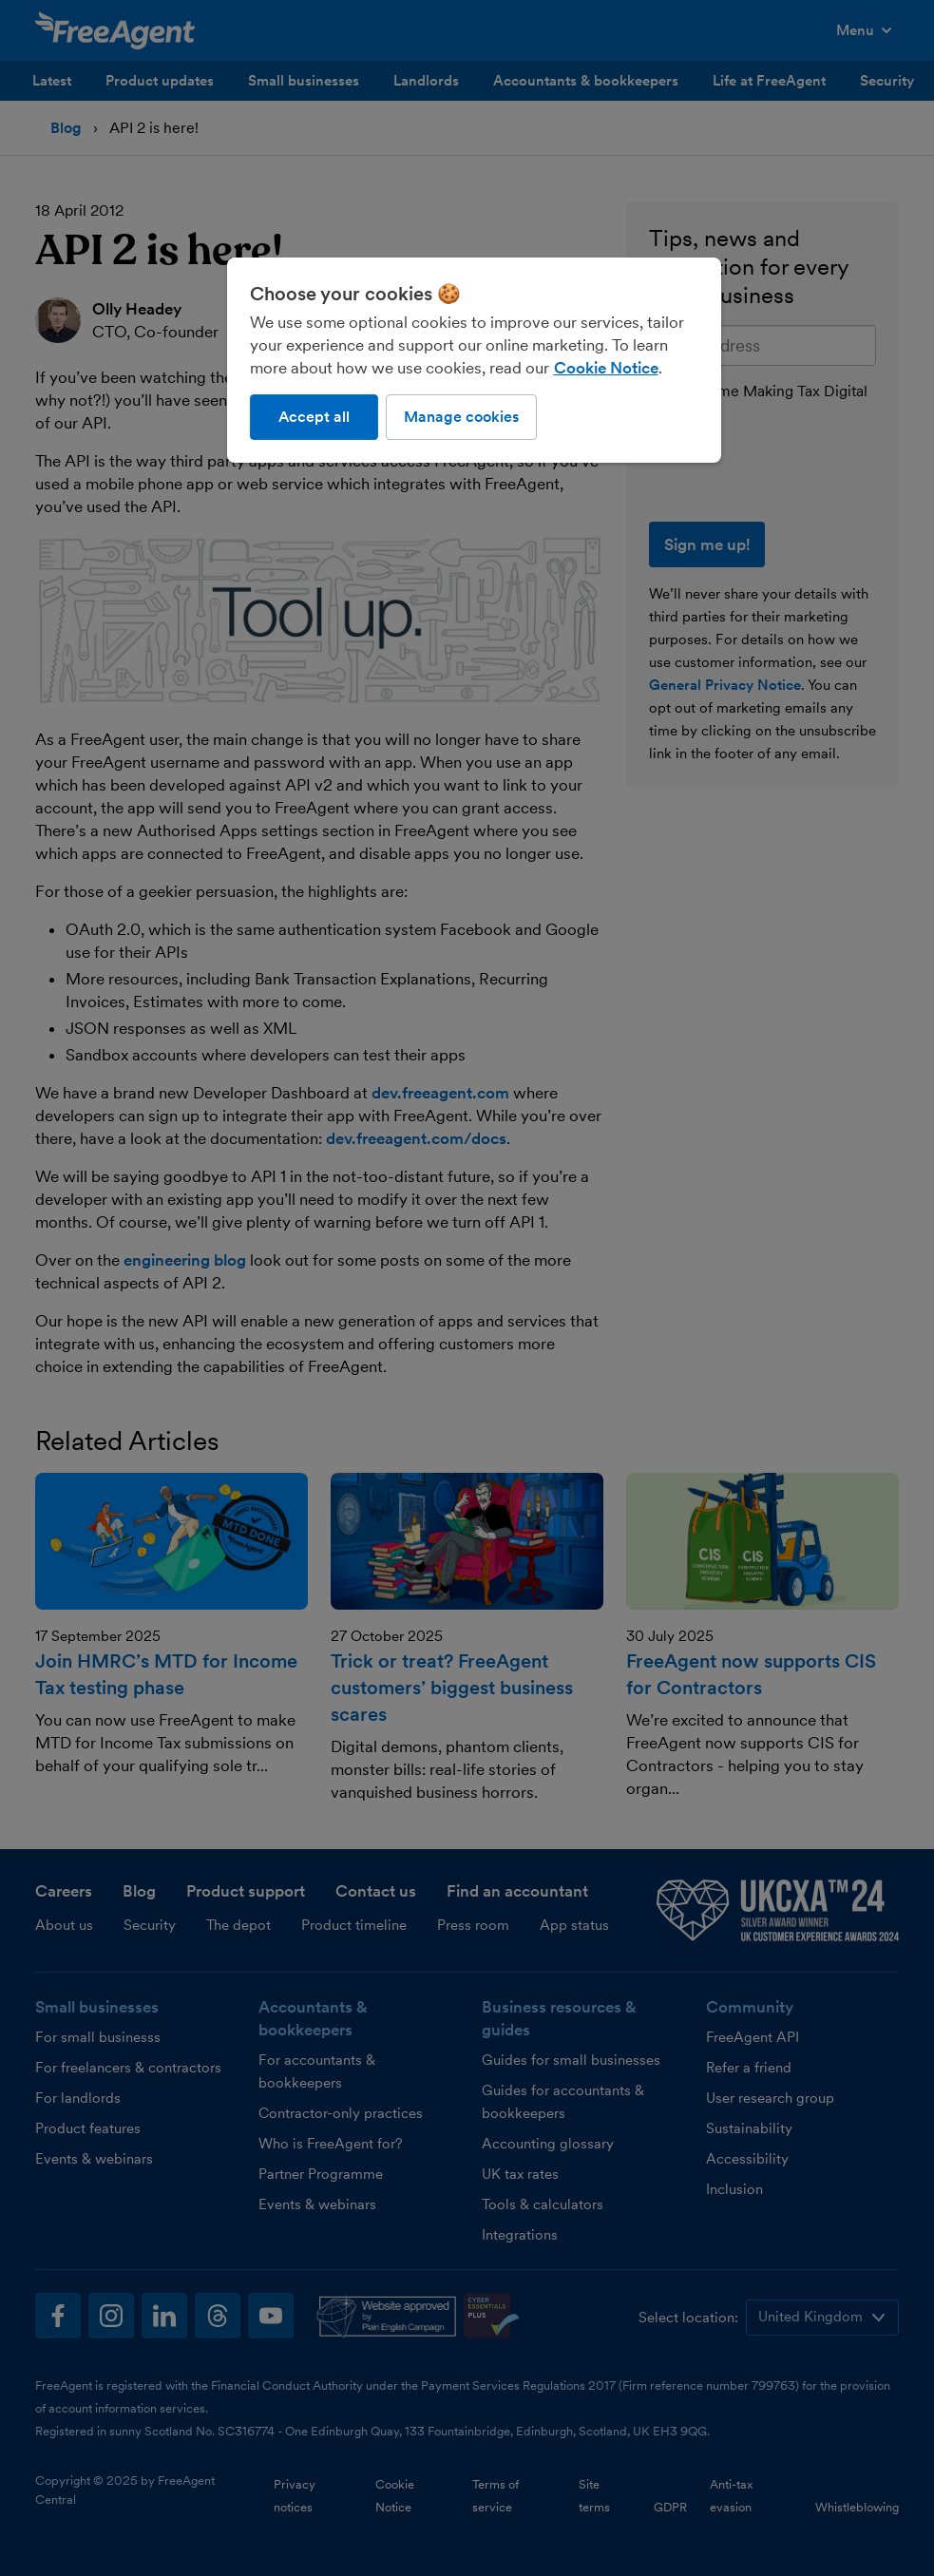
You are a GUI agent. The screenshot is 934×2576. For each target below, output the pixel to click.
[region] (474, 360)
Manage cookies (461, 417)
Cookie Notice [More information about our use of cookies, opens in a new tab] (606, 367)
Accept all (314, 417)
